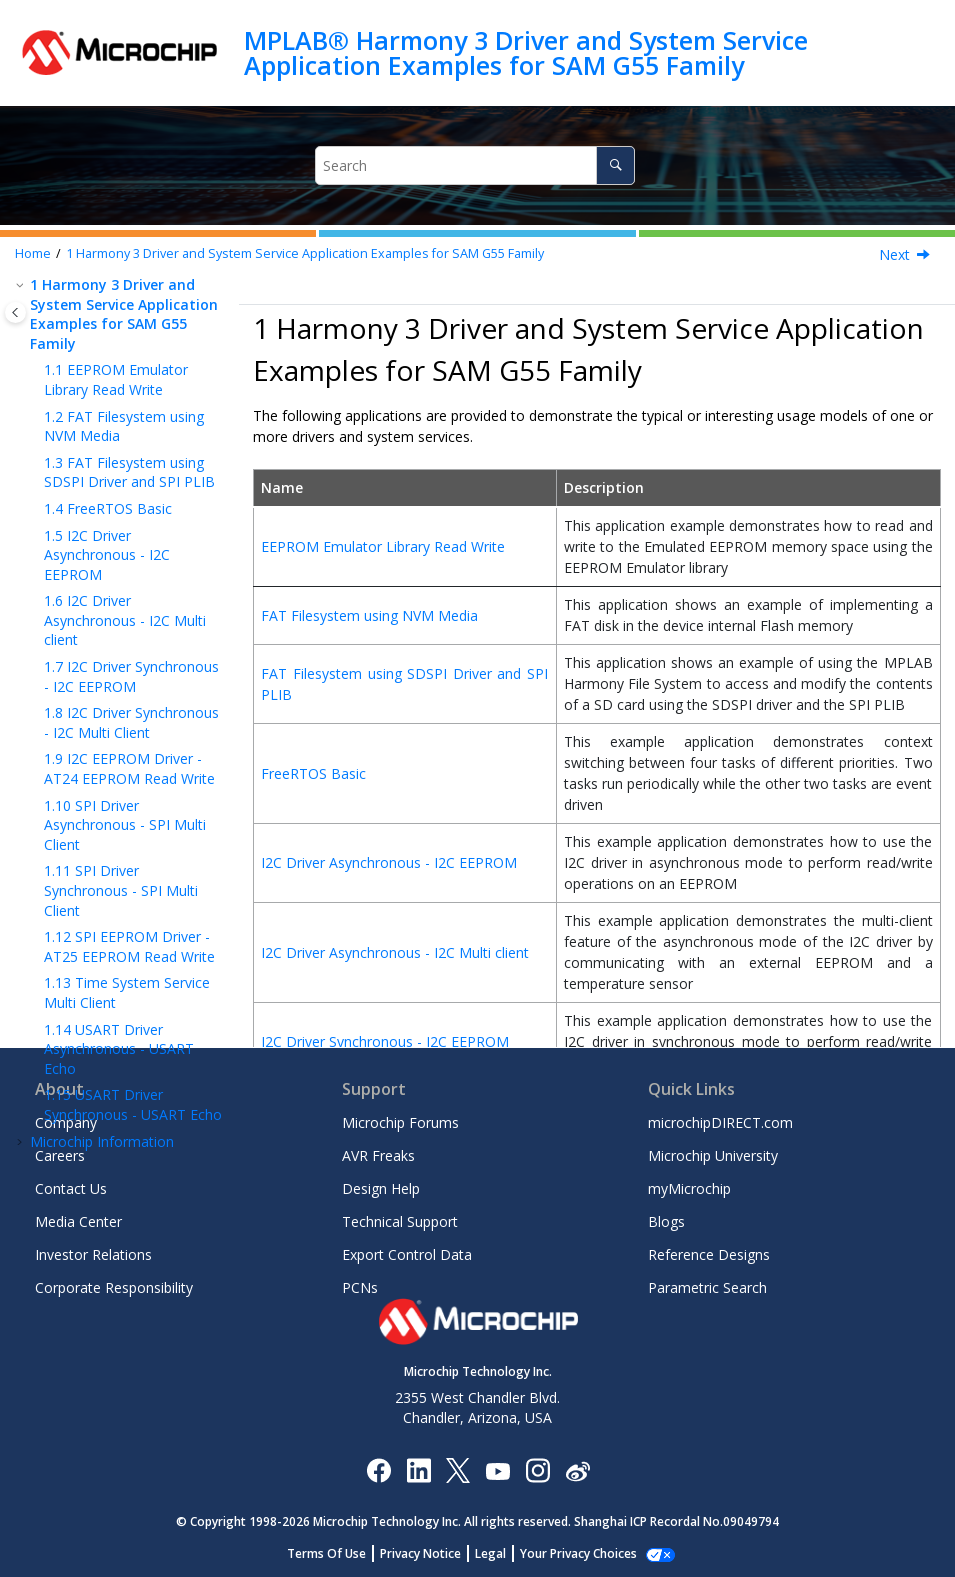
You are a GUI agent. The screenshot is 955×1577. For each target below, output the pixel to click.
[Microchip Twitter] (458, 1469)
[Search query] (475, 165)
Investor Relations (93, 1254)
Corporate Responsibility (114, 1287)
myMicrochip (689, 1188)
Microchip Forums (400, 1122)
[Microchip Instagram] (537, 1469)
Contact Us (71, 1188)
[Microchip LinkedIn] (418, 1469)
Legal (501, 1553)
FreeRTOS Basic (108, 508)
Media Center (78, 1221)
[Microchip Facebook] (378, 1469)
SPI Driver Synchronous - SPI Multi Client (121, 890)
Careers (60, 1155)
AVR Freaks (378, 1155)
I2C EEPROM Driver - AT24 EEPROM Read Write (129, 768)
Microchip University (713, 1155)
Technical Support (400, 1221)
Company (66, 1122)
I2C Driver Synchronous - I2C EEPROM (131, 676)
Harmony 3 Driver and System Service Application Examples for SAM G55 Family (305, 253)
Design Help (381, 1188)
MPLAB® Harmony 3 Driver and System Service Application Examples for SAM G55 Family (526, 52)
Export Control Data (407, 1254)
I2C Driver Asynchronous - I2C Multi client (125, 620)
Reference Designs (709, 1254)
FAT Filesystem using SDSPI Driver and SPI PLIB (129, 472)
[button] (22, 285)
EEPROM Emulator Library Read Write (116, 379)
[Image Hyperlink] (497, 1469)
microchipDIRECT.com (720, 1122)
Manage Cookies (578, 1553)
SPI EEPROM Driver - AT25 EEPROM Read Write (129, 946)
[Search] (615, 165)
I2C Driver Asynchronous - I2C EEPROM (107, 555)
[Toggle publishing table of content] (15, 312)
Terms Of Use (337, 1553)
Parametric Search (707, 1287)
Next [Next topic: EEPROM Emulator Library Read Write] (894, 254)
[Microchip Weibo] (577, 1469)
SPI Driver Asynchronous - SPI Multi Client (125, 825)
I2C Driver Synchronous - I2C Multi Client (131, 722)
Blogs (666, 1221)
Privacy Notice (431, 1553)
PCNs (360, 1287)
